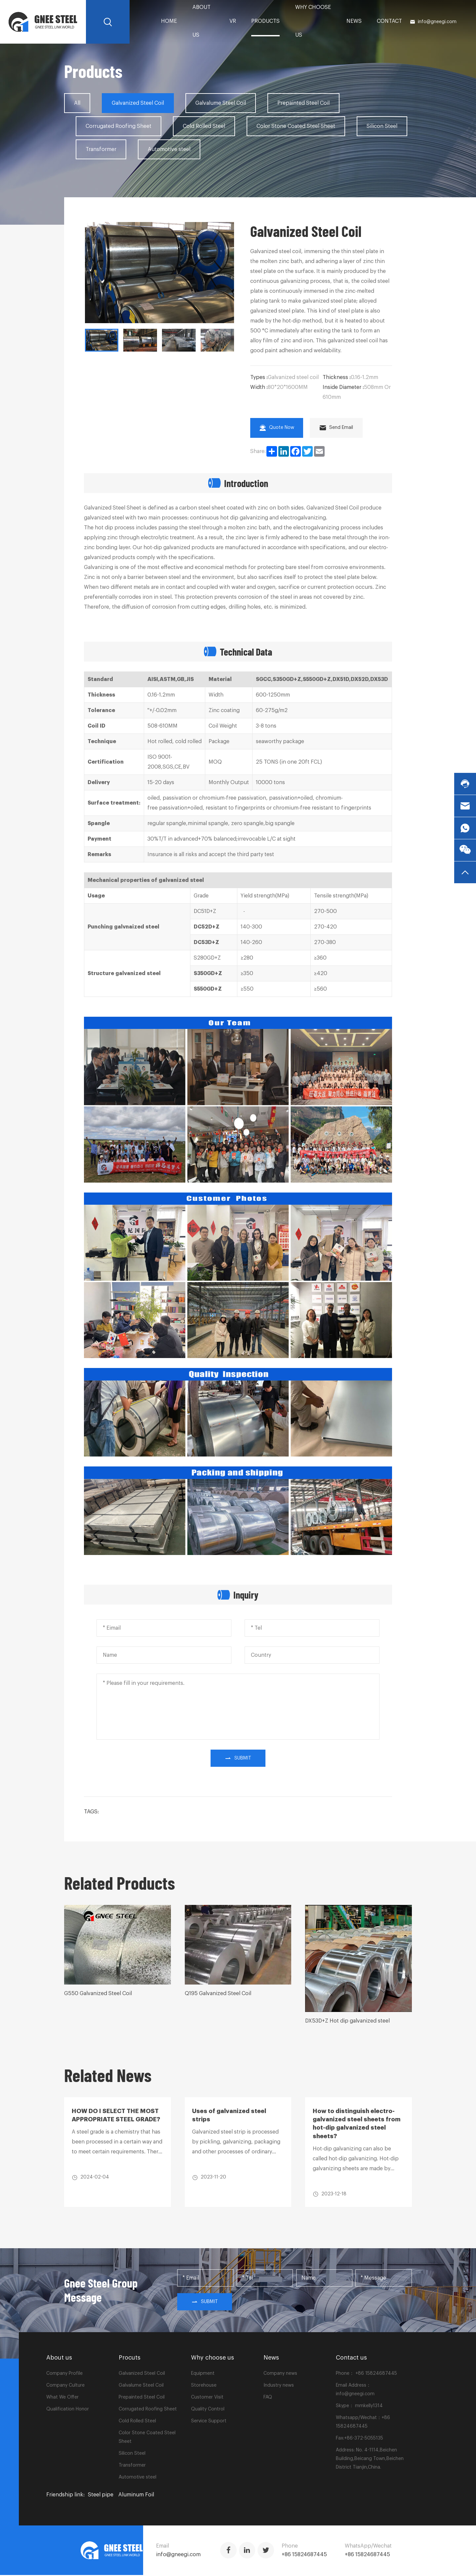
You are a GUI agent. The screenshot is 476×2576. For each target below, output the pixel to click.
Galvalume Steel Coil (220, 103)
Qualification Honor (67, 2410)
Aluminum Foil (136, 2495)
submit (238, 1758)
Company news (280, 2374)
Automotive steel (169, 149)
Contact (389, 21)
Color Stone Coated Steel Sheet (296, 126)
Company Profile (64, 2374)
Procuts (129, 2359)
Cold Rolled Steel (204, 126)
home (169, 21)
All (77, 103)
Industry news (278, 2386)
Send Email (336, 428)
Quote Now (276, 428)
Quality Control (207, 2410)
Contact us (351, 2359)
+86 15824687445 (375, 2374)
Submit (204, 2302)
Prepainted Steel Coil (303, 103)
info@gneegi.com (433, 22)
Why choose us (212, 2359)
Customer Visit (207, 2398)
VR (232, 21)
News (354, 21)
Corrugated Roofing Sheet (118, 126)
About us (59, 2359)
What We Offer (62, 2398)
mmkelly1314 (369, 2407)
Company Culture (65, 2386)
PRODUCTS (265, 21)
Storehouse (204, 2386)
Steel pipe (100, 2495)
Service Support (208, 2422)
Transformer (101, 149)
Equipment (203, 2374)
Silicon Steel (382, 126)
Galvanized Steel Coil (138, 103)
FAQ (267, 2398)
